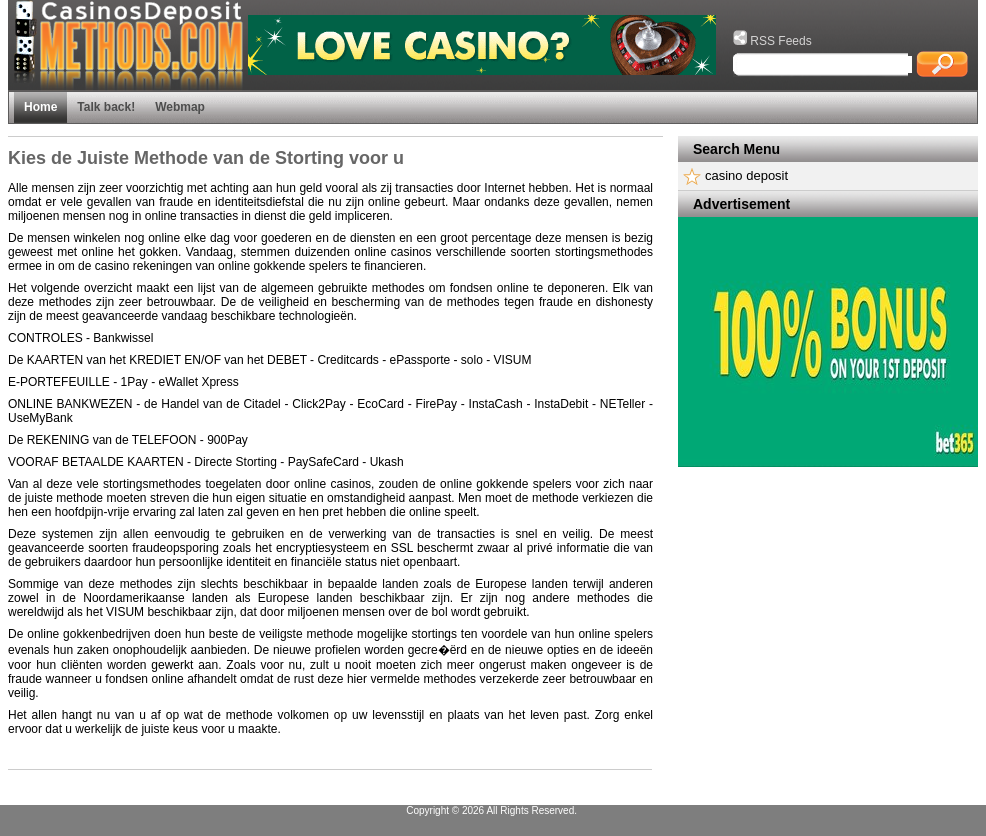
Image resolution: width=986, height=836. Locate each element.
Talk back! (106, 107)
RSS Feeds (772, 41)
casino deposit (746, 175)
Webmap (180, 107)
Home (40, 107)
